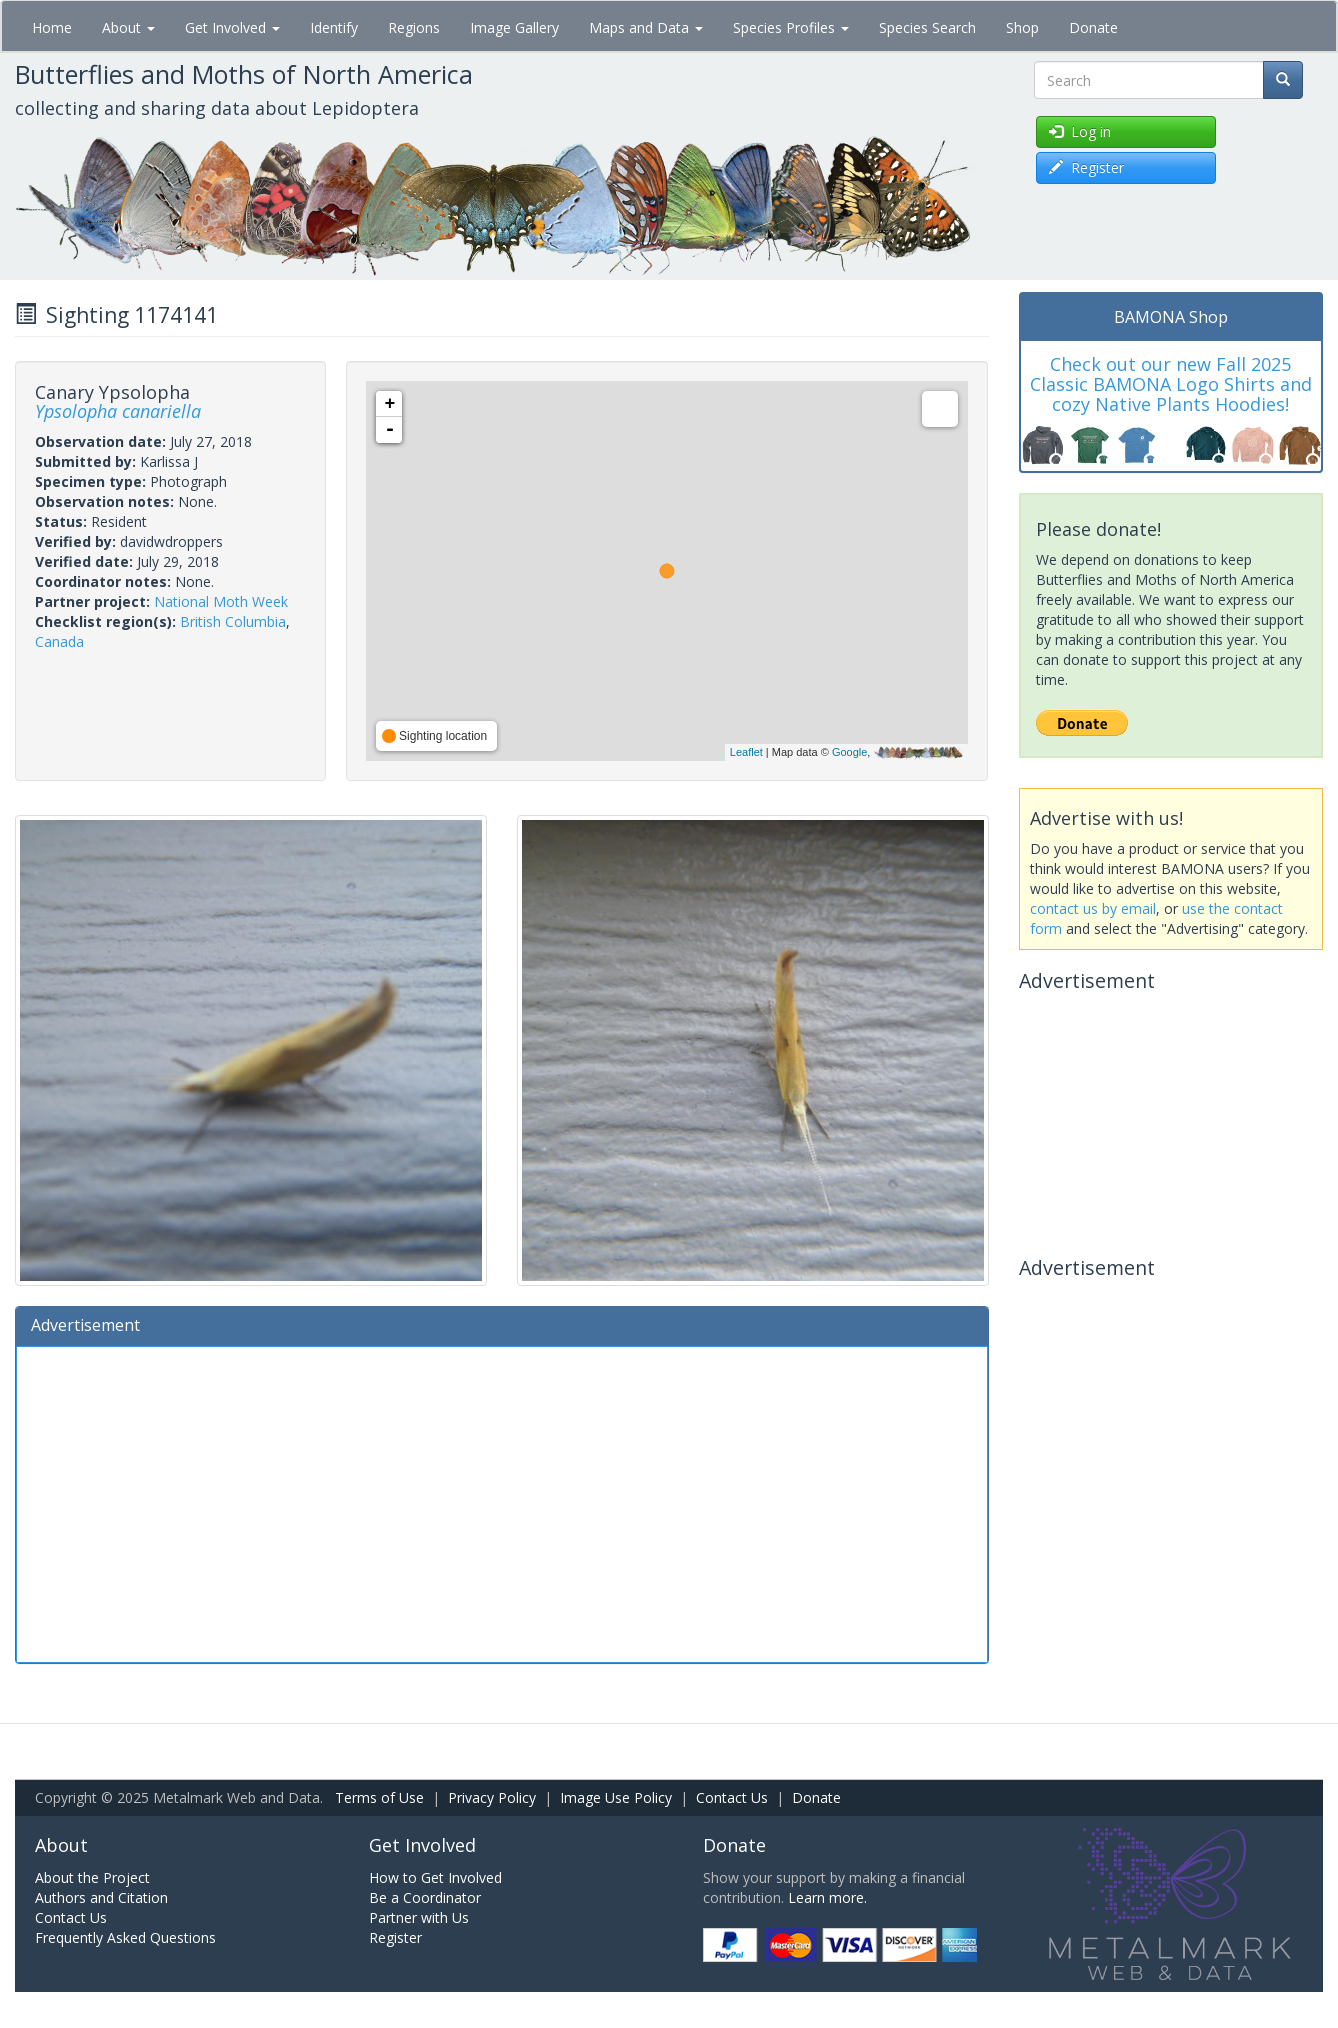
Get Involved (232, 27)
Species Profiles (791, 27)
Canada (59, 641)
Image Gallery (514, 27)
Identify (334, 27)
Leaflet (746, 752)
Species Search (927, 27)
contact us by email (1093, 908)
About (128, 27)
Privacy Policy (492, 1797)
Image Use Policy (616, 1797)
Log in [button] (1080, 131)
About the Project (92, 1877)
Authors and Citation (101, 1897)
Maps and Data (646, 27)
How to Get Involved (435, 1877)
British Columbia (233, 621)
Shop (1022, 27)
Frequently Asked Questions (125, 1937)
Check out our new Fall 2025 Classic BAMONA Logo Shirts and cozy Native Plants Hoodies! (1171, 384)
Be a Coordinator (425, 1897)
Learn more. (827, 1897)
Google (849, 752)
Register (395, 1937)
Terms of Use (379, 1797)
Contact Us (732, 1797)
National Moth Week (221, 601)
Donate (1093, 27)
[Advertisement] (502, 1502)
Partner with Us (419, 1917)
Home (52, 27)
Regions (414, 27)
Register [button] (1086, 167)
